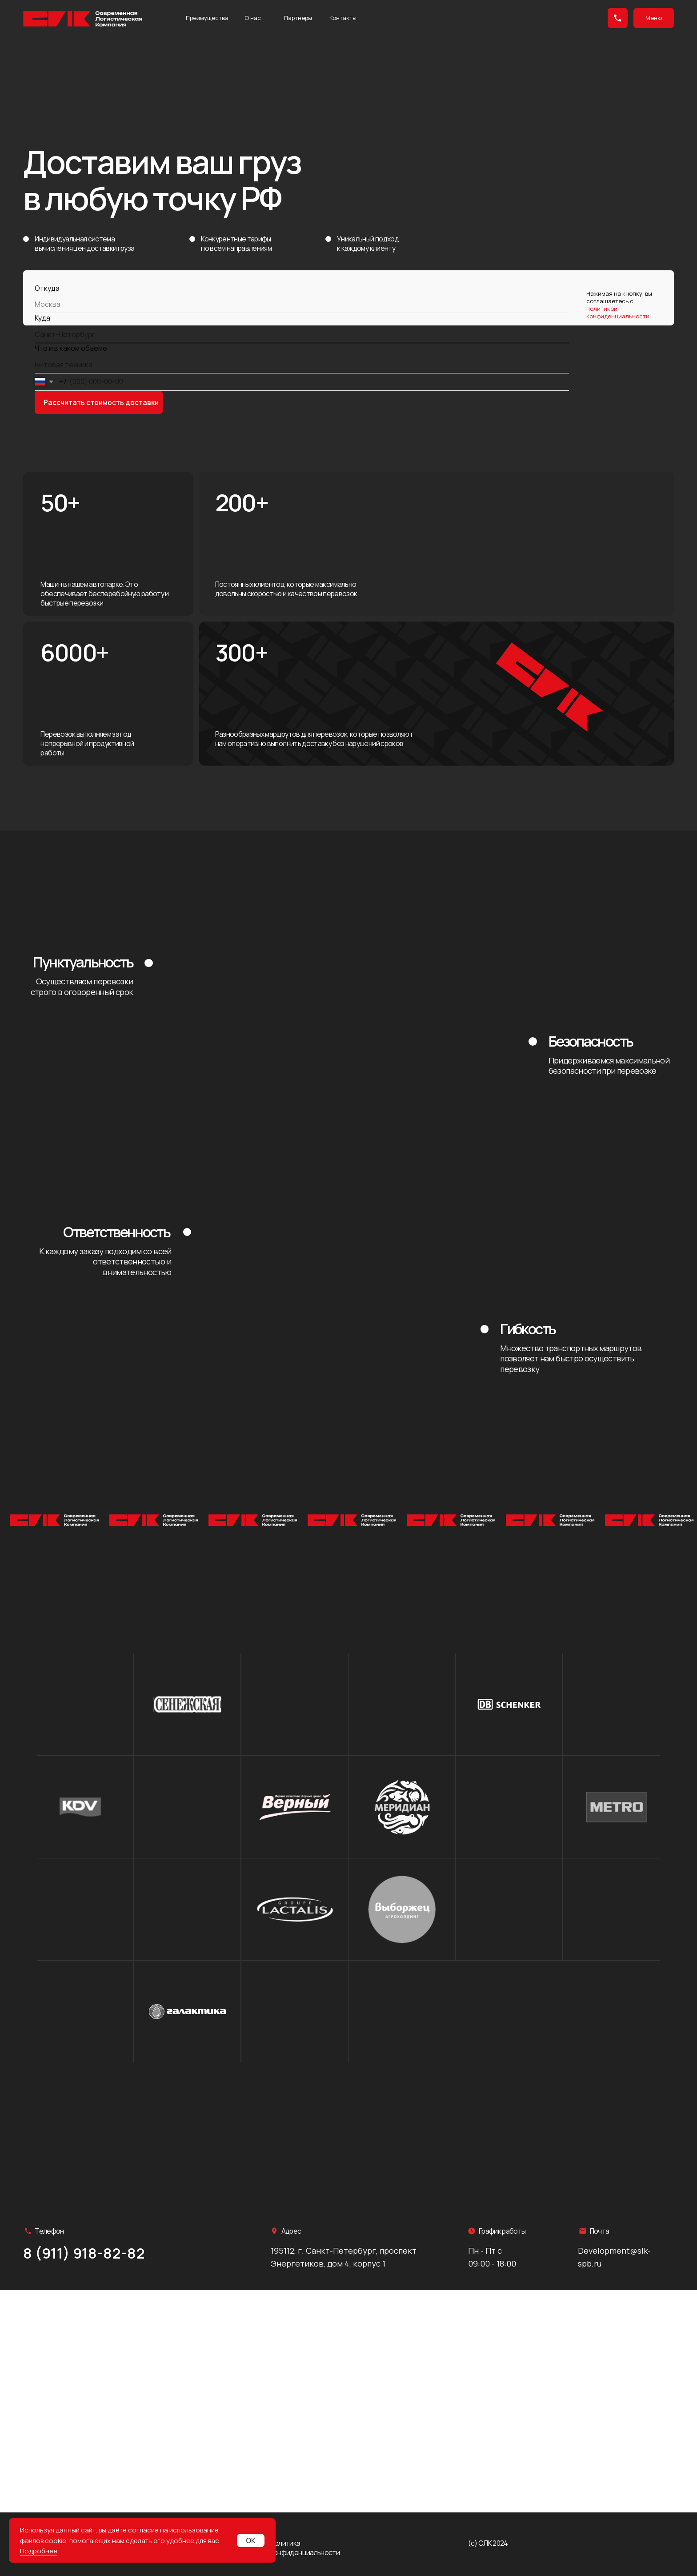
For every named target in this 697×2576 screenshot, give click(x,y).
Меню (653, 18)
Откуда (47, 288)
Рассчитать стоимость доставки (101, 402)
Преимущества (207, 18)
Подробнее (38, 2551)
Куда (42, 318)
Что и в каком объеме (71, 348)
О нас (252, 18)
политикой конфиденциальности (617, 312)
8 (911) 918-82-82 (84, 2253)
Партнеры (298, 18)
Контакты (343, 18)
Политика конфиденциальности (305, 2547)
